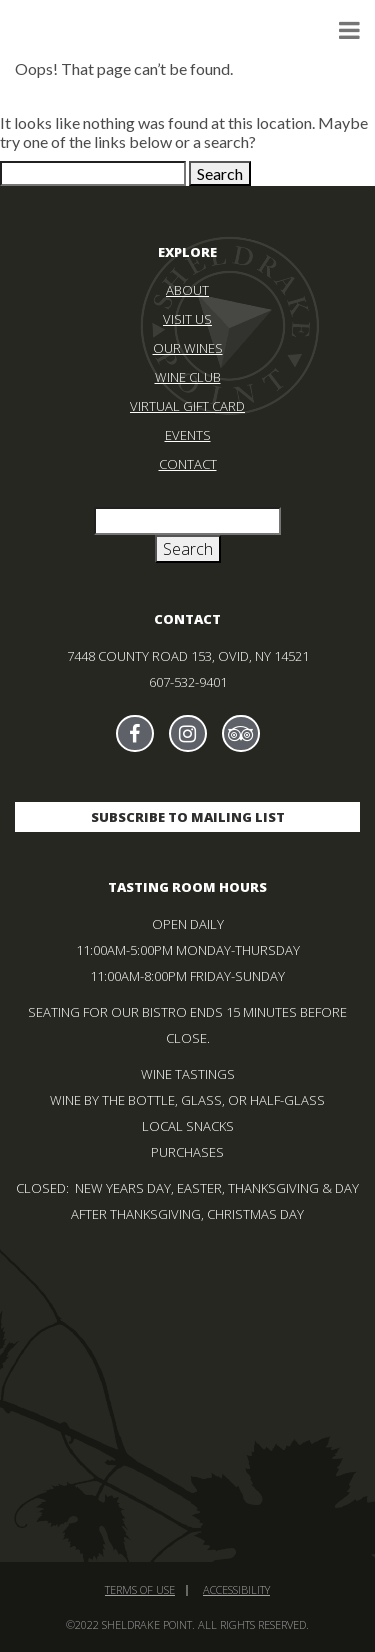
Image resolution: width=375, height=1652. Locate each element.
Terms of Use (140, 1589)
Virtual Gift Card (187, 406)
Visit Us (187, 319)
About (187, 290)
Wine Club (188, 377)
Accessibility (236, 1589)
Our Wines (188, 348)
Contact (188, 464)
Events (188, 435)
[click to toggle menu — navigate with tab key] (349, 29)
